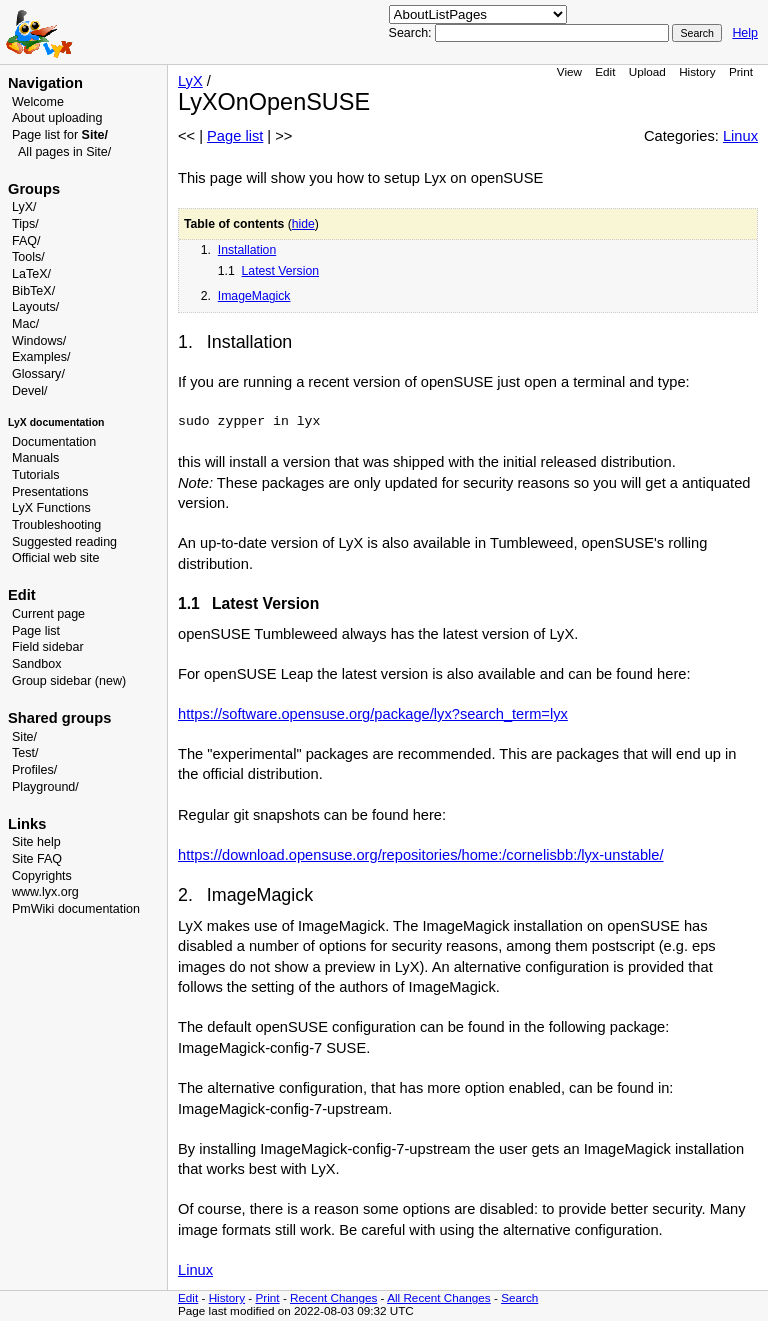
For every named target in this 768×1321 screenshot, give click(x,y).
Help (745, 33)
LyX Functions (51, 508)
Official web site (55, 558)
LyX (190, 81)
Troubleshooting (56, 525)
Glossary (36, 374)
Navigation (45, 83)
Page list (36, 631)
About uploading (57, 118)
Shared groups (59, 718)
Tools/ (28, 257)
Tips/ (25, 224)
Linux (740, 136)
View (569, 71)
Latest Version (280, 271)
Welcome (38, 102)
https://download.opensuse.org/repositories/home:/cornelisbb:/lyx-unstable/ (421, 855)
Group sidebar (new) (69, 681)
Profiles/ (34, 770)
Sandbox (36, 664)
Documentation (54, 442)
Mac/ (25, 324)
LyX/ (24, 207)
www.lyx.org (45, 892)
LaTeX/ (31, 274)
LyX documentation (56, 422)
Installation (247, 250)
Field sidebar (48, 647)
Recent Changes (333, 1297)
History (697, 71)
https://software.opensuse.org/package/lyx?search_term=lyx (373, 714)
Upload (647, 71)
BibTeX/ (33, 291)
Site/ (24, 737)
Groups (34, 189)
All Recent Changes (439, 1297)
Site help (36, 842)
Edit (605, 71)
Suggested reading (64, 542)
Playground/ (45, 787)
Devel (28, 391)
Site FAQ (37, 859)
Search (519, 1297)
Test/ (25, 753)
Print (741, 71)
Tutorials (36, 475)
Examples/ (41, 357)
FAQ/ (26, 241)
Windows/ (39, 341)
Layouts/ (35, 307)
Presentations (50, 492)
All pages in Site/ (64, 152)
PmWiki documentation (76, 909)
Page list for (60, 135)
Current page (48, 614)
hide (303, 224)
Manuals (35, 458)
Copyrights (42, 876)
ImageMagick (254, 296)
